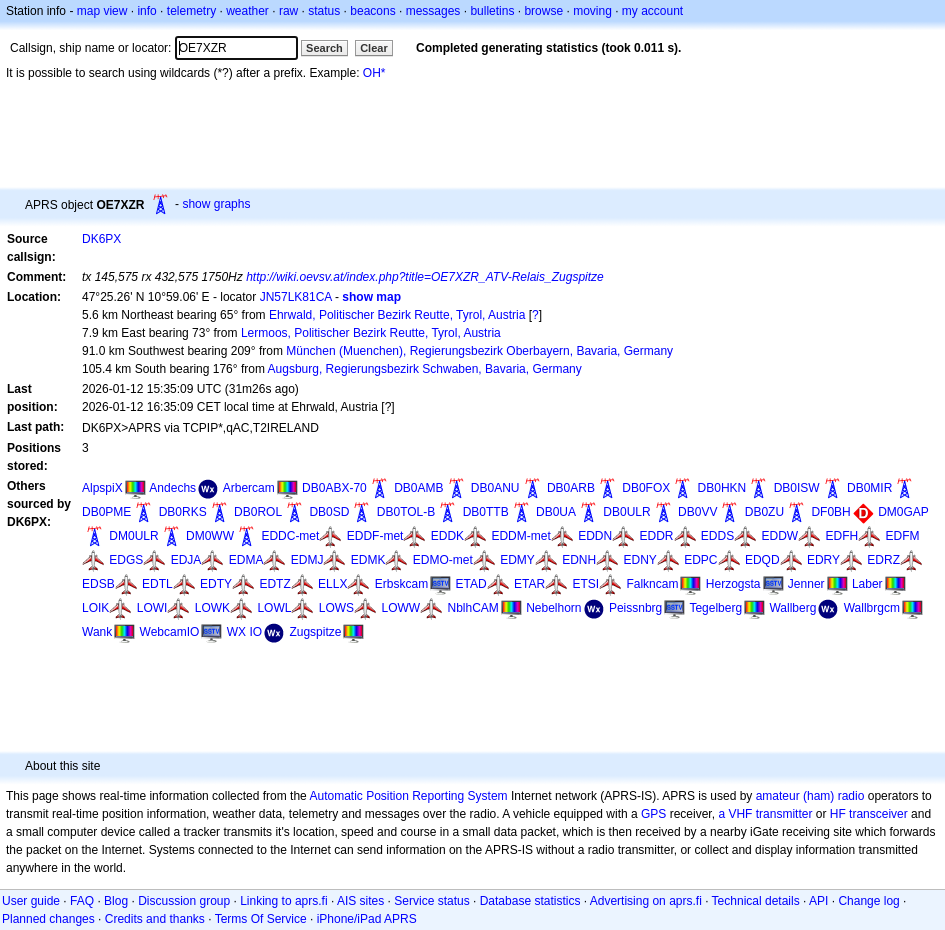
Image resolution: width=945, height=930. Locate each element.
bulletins (492, 11)
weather (247, 11)
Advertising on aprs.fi (646, 901)
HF (838, 814)
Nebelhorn (553, 608)
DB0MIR (869, 488)
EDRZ (883, 560)
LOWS (336, 608)
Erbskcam (401, 584)
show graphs (216, 204)
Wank (97, 632)
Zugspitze (315, 632)
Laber (867, 584)
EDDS (717, 536)
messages (433, 11)
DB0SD (329, 512)
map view (102, 11)
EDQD (762, 560)
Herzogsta (733, 584)
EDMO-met (443, 560)
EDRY (823, 560)
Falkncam (652, 584)
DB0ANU (495, 488)
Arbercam (249, 488)
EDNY (640, 560)
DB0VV (697, 512)
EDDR (656, 536)
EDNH (579, 560)
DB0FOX (646, 488)
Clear (374, 48)
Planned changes (48, 919)
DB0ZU (764, 512)
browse (543, 11)
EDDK (447, 536)
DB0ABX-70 (334, 488)
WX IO (244, 632)
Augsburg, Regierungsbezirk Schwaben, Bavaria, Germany (425, 369)
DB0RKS (183, 512)
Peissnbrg (635, 608)
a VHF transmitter (765, 814)
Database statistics (530, 901)
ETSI (585, 584)
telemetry (191, 11)
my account (652, 11)
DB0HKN (722, 488)
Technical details (756, 901)
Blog (116, 901)
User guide (31, 901)
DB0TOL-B (406, 512)
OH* (374, 73)
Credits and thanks (155, 919)
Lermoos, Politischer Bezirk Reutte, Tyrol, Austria (371, 333)
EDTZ (274, 584)
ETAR (529, 584)
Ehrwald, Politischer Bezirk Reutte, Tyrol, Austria (397, 315)
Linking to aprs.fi (283, 901)
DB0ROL (258, 512)
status (324, 11)
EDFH (842, 536)
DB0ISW (797, 488)
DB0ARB (571, 488)
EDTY (216, 584)
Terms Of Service (261, 919)
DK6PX (101, 239)
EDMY (517, 560)
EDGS (126, 560)
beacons (372, 11)
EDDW (780, 536)
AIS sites (360, 901)
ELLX (332, 584)
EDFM (903, 536)
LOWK (212, 608)
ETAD (471, 584)
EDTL (157, 584)
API (818, 901)
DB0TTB (486, 512)
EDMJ (307, 560)
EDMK (368, 560)
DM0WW (210, 536)
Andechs (172, 488)
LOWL (274, 608)
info (146, 11)
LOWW (400, 608)
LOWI (152, 608)
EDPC (700, 560)
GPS (653, 814)
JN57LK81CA (296, 297)
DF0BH (830, 512)
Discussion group (184, 901)
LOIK (95, 608)
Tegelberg (715, 608)
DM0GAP (903, 512)
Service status (431, 901)
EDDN (595, 536)
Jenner (806, 584)
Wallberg (792, 608)
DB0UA (556, 512)
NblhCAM (472, 608)
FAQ (82, 901)
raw (288, 11)
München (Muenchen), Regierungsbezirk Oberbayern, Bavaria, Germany (479, 351)
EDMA (246, 560)
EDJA (186, 560)
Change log (868, 901)
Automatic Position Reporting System (408, 796)
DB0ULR (626, 512)
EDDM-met (520, 536)
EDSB (98, 584)
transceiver (878, 814)
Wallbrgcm (872, 608)
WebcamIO (170, 632)
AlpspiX (102, 488)
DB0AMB (418, 488)
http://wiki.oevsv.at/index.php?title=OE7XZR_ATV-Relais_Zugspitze (425, 277)
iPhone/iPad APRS (367, 919)
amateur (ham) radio (810, 796)
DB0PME (106, 512)
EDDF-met (375, 536)
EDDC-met (290, 536)
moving (592, 11)
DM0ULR (133, 536)
